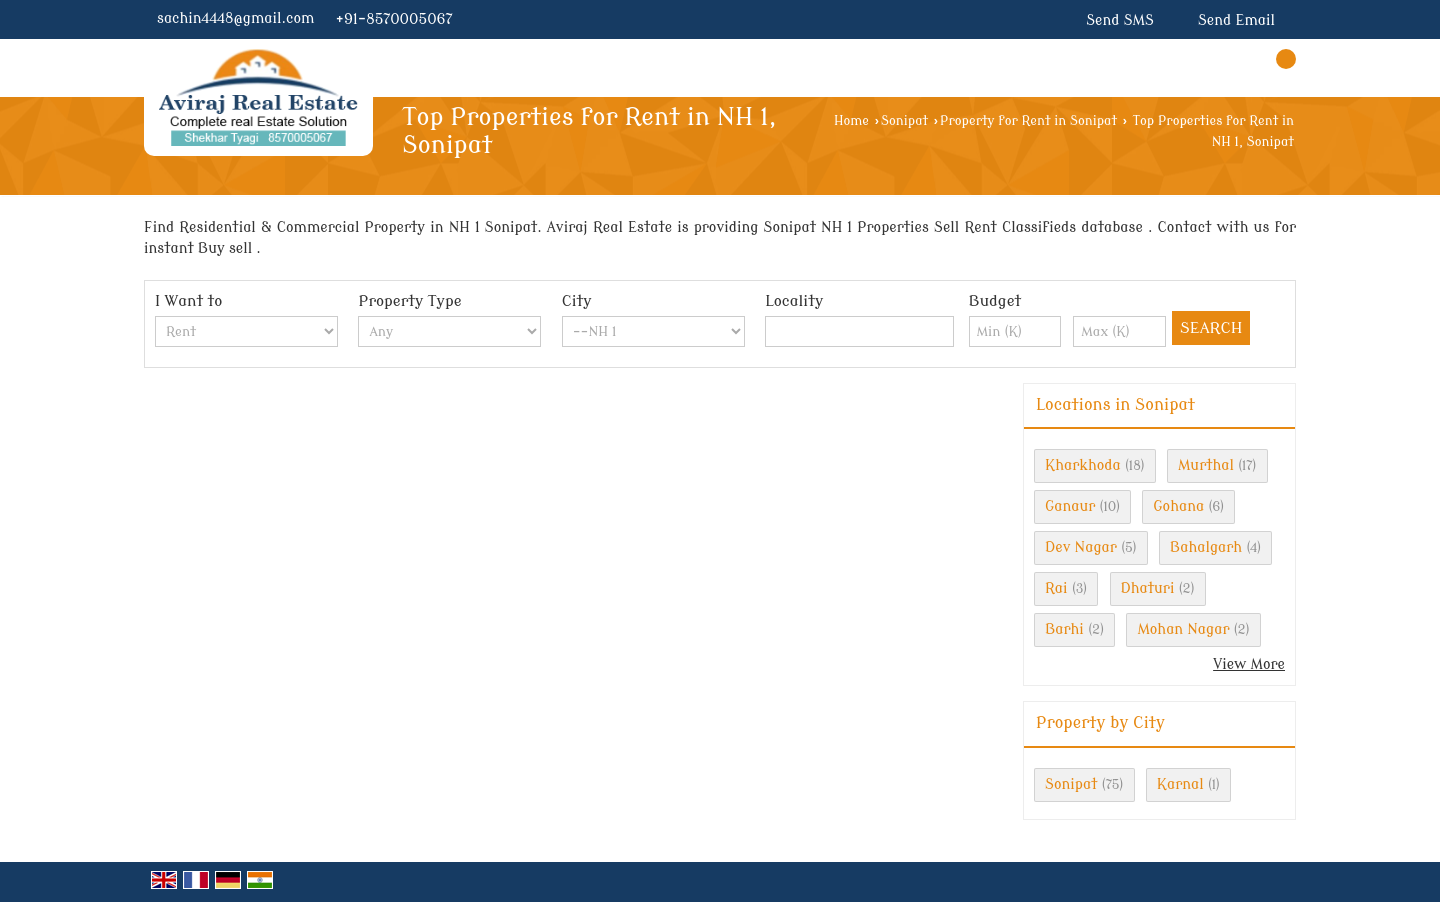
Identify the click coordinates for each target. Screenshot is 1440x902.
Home (851, 121)
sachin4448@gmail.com (235, 18)
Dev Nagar (1081, 547)
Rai (1056, 588)
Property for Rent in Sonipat (1028, 121)
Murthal (1206, 465)
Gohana (1178, 506)
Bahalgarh (1206, 547)
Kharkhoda (1083, 465)
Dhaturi (1148, 588)
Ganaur (1070, 506)
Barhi (1064, 629)
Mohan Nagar (1183, 629)
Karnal (1180, 784)
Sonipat (904, 121)
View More (1249, 664)
